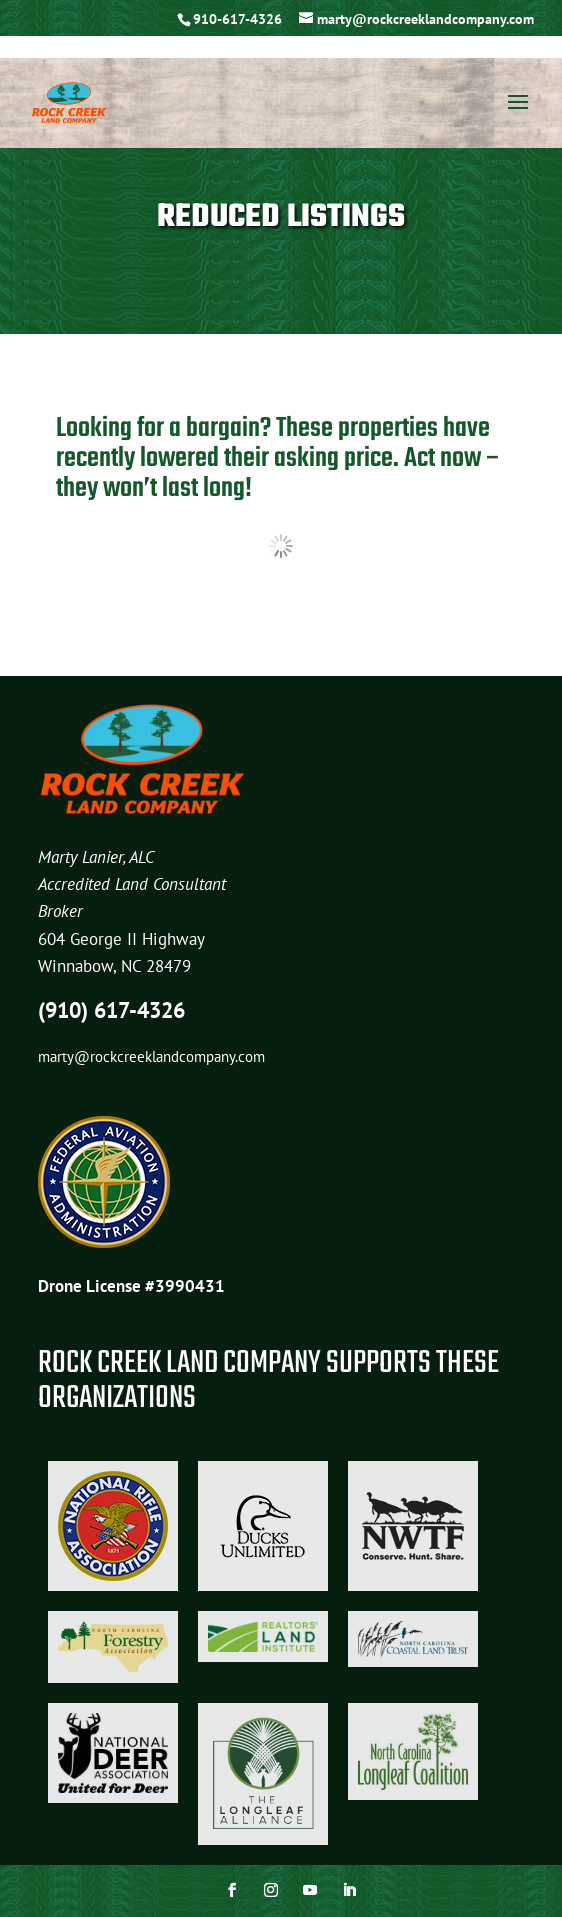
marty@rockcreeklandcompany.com (151, 1056)
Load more (281, 546)
